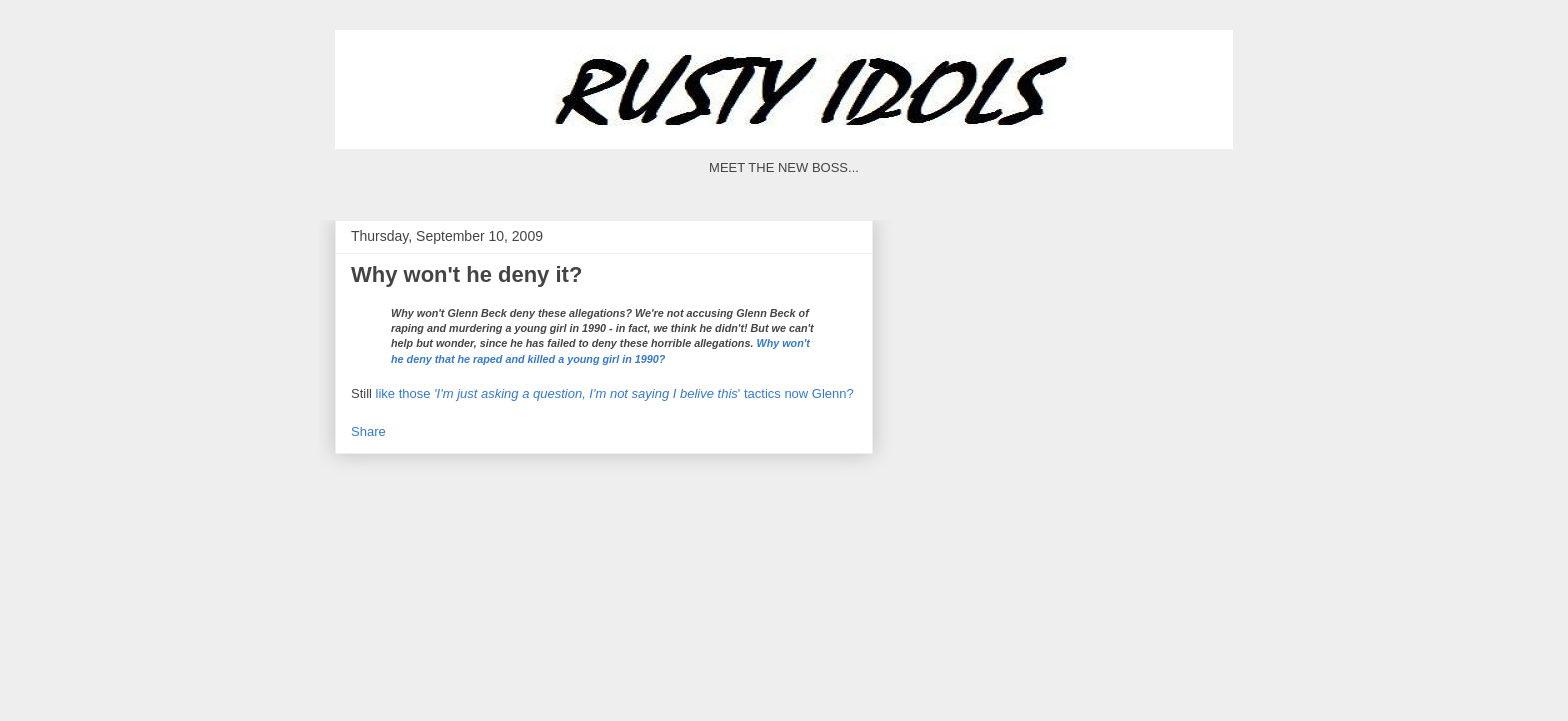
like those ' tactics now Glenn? (615, 393)
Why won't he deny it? (466, 274)
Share (368, 431)
